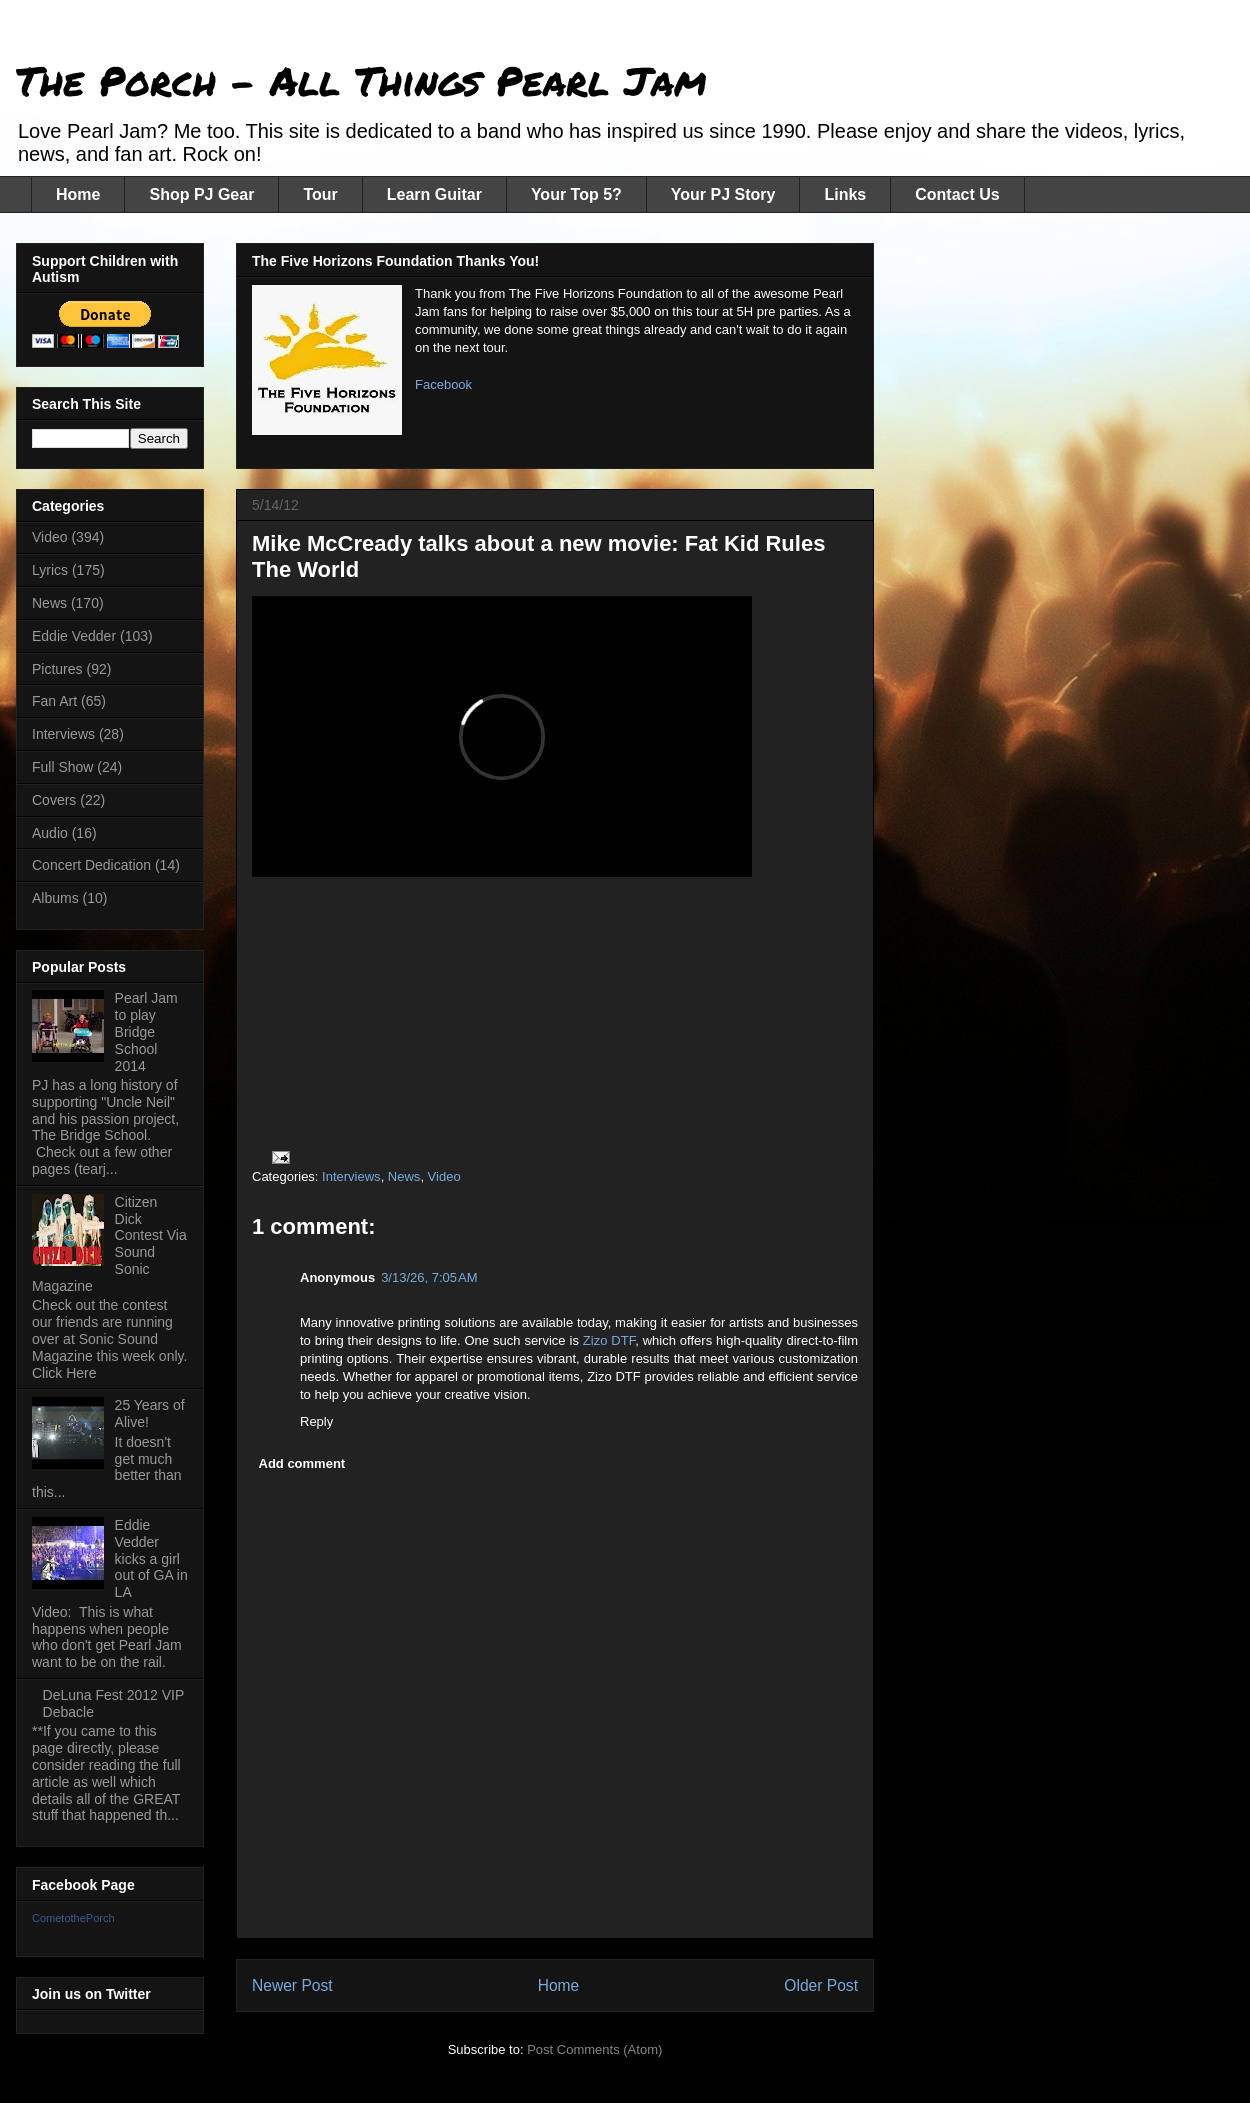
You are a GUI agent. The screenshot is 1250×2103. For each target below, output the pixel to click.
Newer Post (292, 1985)
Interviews (351, 1176)
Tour (320, 194)
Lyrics (50, 570)
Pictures (57, 669)
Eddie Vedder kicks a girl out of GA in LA (151, 1558)
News (404, 1176)
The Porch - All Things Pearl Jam (361, 80)
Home (78, 194)
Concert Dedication (91, 865)
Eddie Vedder (74, 636)
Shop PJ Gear (201, 194)
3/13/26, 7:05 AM (429, 1277)
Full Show (62, 767)
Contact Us (957, 194)
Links (845, 194)
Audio (50, 833)
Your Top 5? (576, 194)
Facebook (443, 384)
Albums (55, 898)
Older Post (821, 1985)
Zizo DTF (609, 1340)
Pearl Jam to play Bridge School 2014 (146, 1031)
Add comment (302, 1463)
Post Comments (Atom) (594, 2049)
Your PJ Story (723, 194)
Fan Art (54, 701)
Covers (54, 800)
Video (444, 1176)
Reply (316, 1421)
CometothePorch (73, 1918)
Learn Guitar (434, 194)
